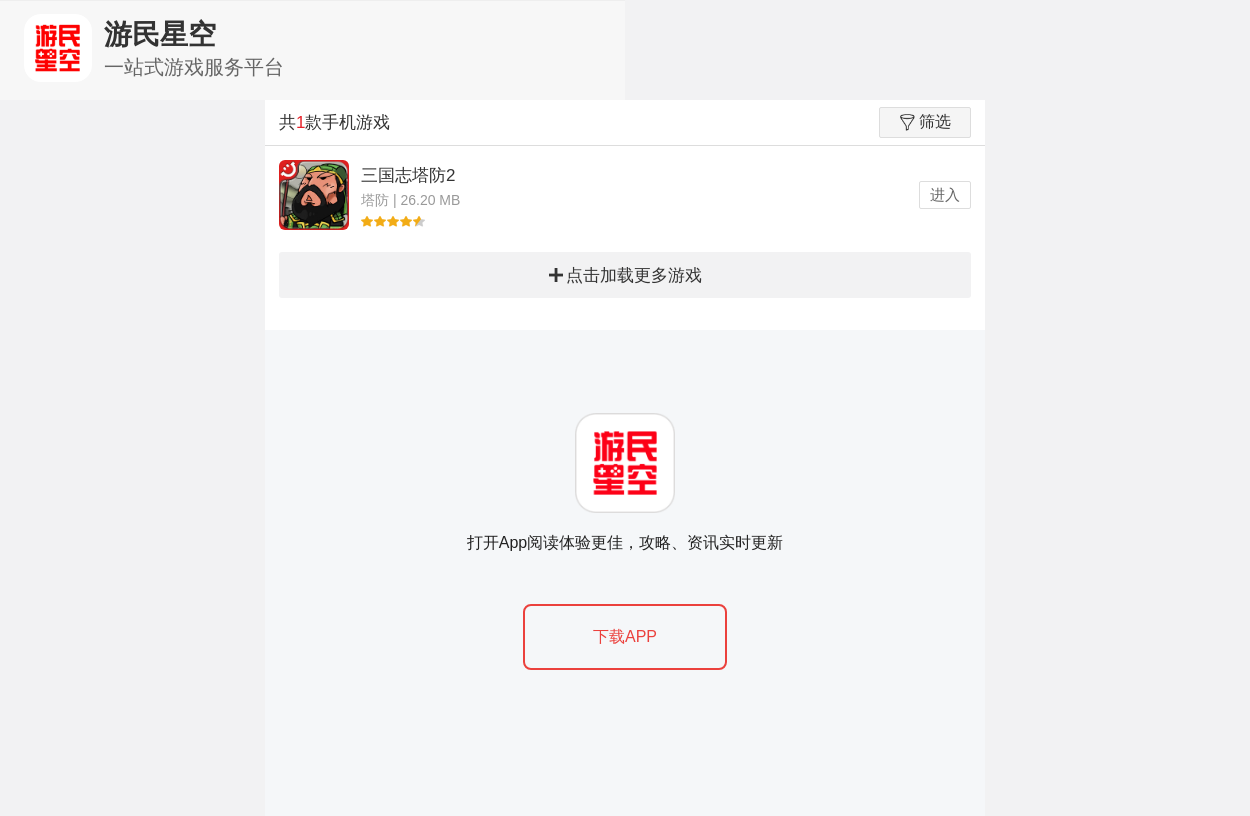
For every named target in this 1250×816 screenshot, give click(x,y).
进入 (945, 194)
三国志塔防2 (408, 175)
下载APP (625, 636)
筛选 (925, 122)
